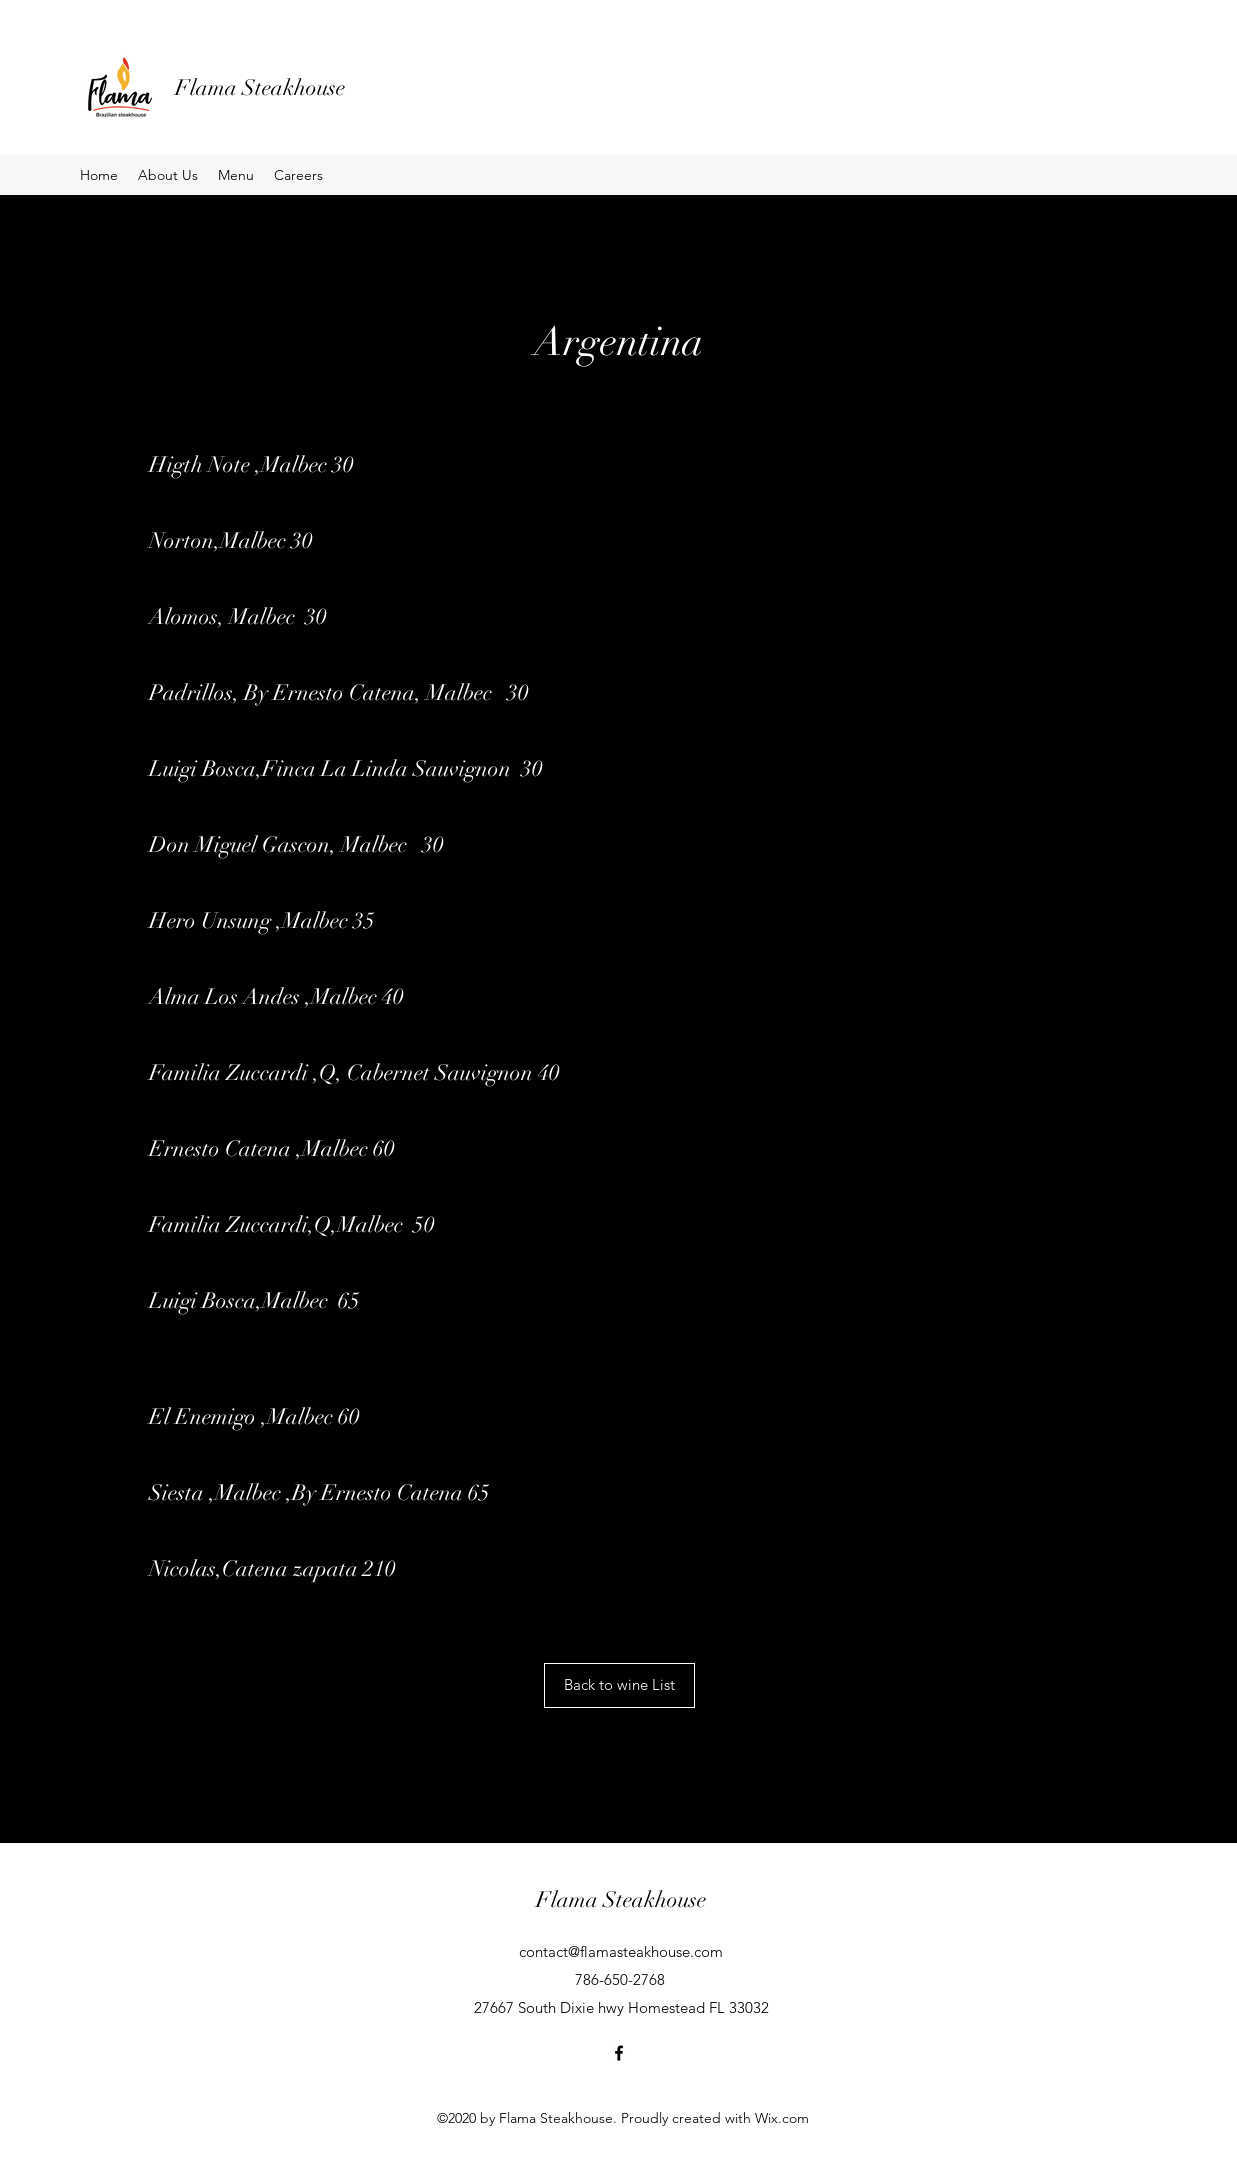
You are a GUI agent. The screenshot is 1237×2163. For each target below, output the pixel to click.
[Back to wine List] (619, 1685)
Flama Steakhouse (260, 87)
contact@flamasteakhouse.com (621, 1951)
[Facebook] (619, 2053)
